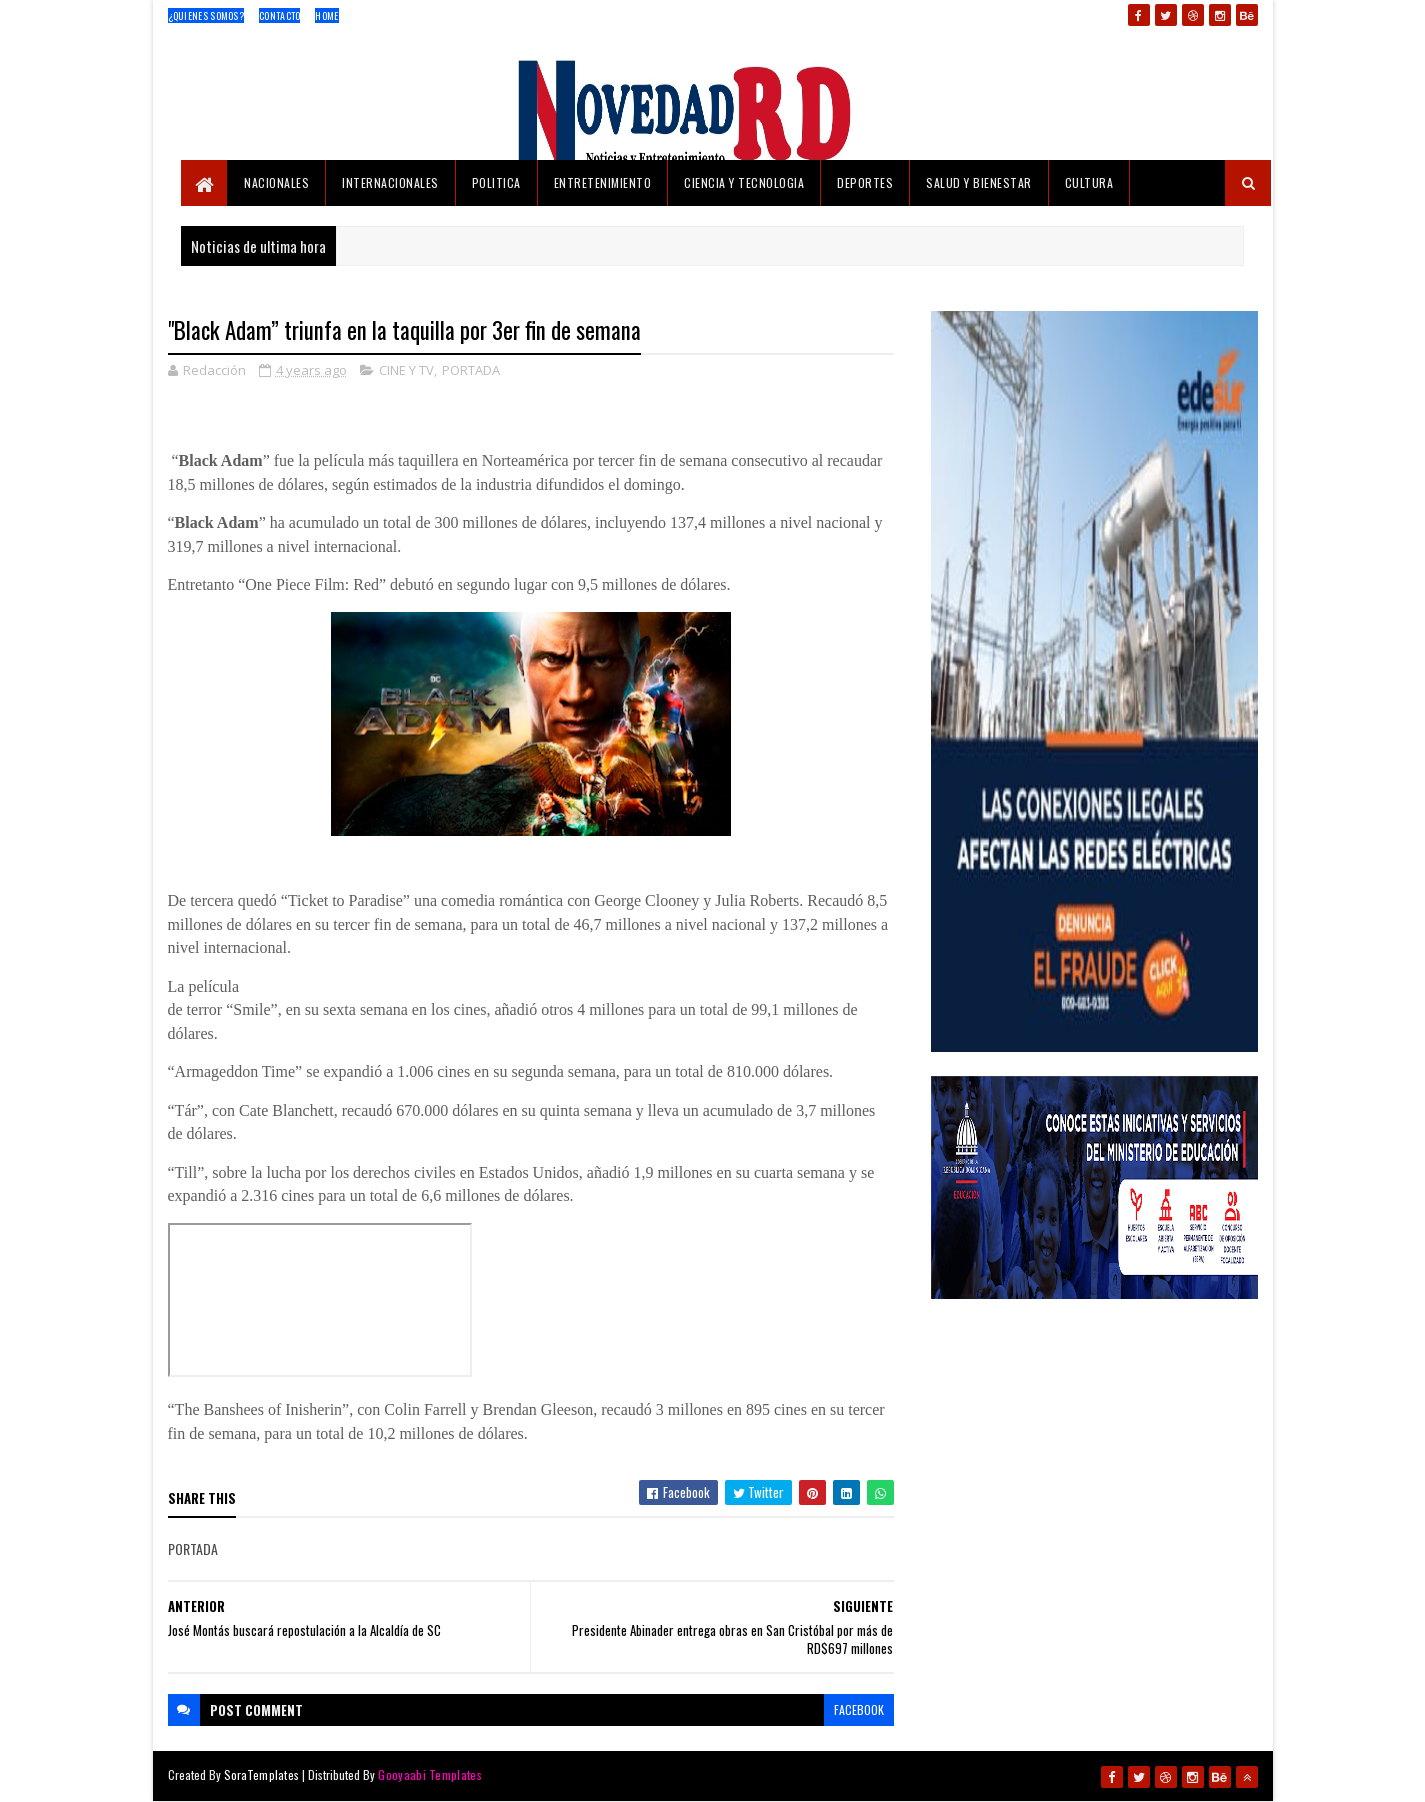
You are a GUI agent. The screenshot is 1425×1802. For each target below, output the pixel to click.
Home (326, 15)
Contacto (279, 15)
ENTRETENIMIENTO (603, 182)
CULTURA (1089, 182)
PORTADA (471, 370)
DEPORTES (865, 182)
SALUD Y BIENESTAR (979, 182)
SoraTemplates (262, 1774)
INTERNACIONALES (390, 182)
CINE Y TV (406, 370)
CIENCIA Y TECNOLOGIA (744, 182)
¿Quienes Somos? (206, 15)
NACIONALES (276, 182)
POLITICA (496, 182)
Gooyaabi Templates (429, 1774)
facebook (859, 1709)
